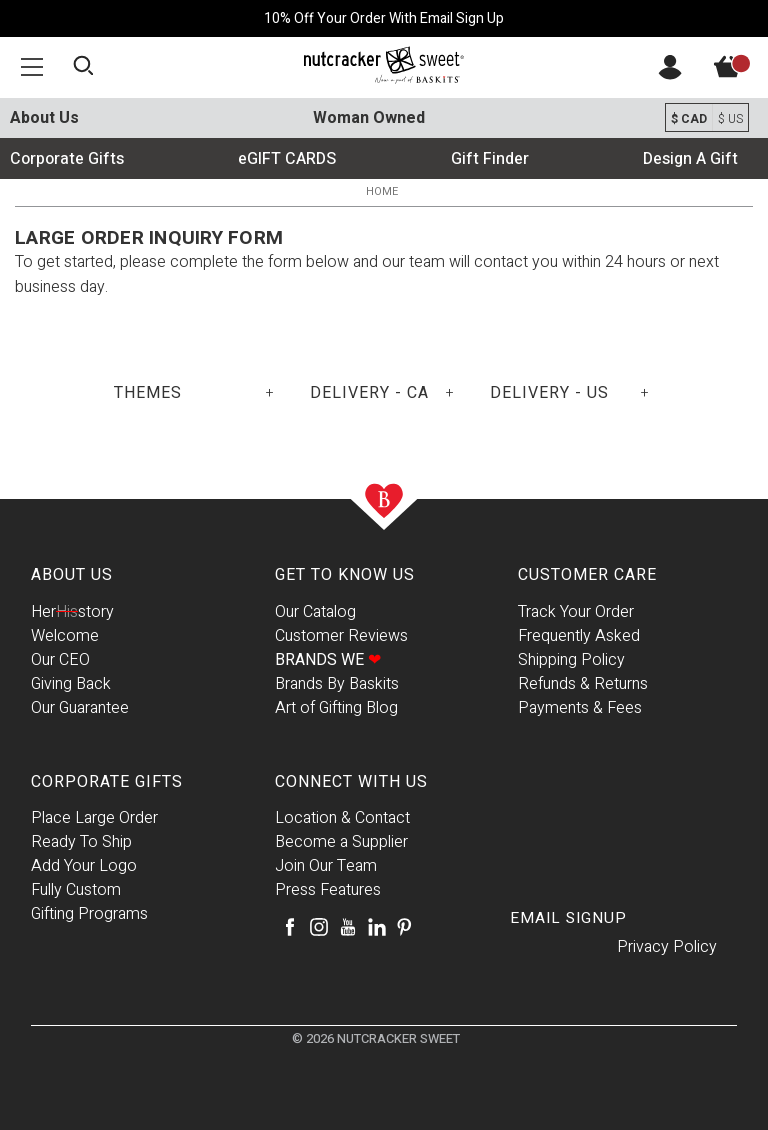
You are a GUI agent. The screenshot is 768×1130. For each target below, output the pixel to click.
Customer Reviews (341, 636)
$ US (730, 119)
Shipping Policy (571, 660)
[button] (31, 66)
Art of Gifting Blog (336, 708)
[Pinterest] (404, 927)
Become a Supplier (341, 842)
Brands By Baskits (337, 684)
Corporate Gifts (67, 159)
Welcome (65, 636)
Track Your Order (576, 612)
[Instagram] (319, 927)
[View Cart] (738, 72)
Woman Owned (369, 118)
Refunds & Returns (583, 684)
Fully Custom (76, 890)
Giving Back (71, 684)
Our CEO (60, 660)
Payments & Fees (580, 708)
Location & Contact (342, 818)
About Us (44, 118)
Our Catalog (315, 612)
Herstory (72, 612)
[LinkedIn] (377, 927)
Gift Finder (490, 159)
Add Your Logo (84, 866)
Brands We (328, 660)
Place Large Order (94, 818)
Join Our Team (326, 866)
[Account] (670, 75)
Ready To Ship (81, 842)
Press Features (328, 890)
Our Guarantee (80, 708)
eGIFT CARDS (287, 159)
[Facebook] (290, 927)
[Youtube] (348, 927)
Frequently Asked (579, 636)
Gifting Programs (89, 914)
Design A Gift (690, 159)
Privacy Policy (667, 947)
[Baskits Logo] (384, 66)
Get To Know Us (345, 575)
